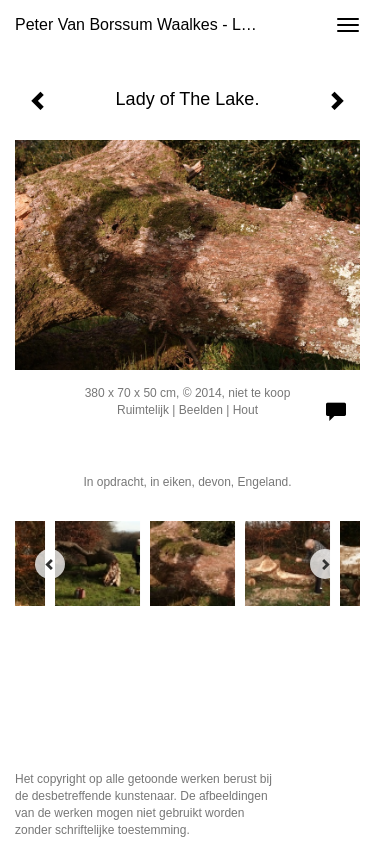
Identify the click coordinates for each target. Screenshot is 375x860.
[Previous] (50, 564)
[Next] (325, 564)
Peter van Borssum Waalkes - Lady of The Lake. (143, 24)
